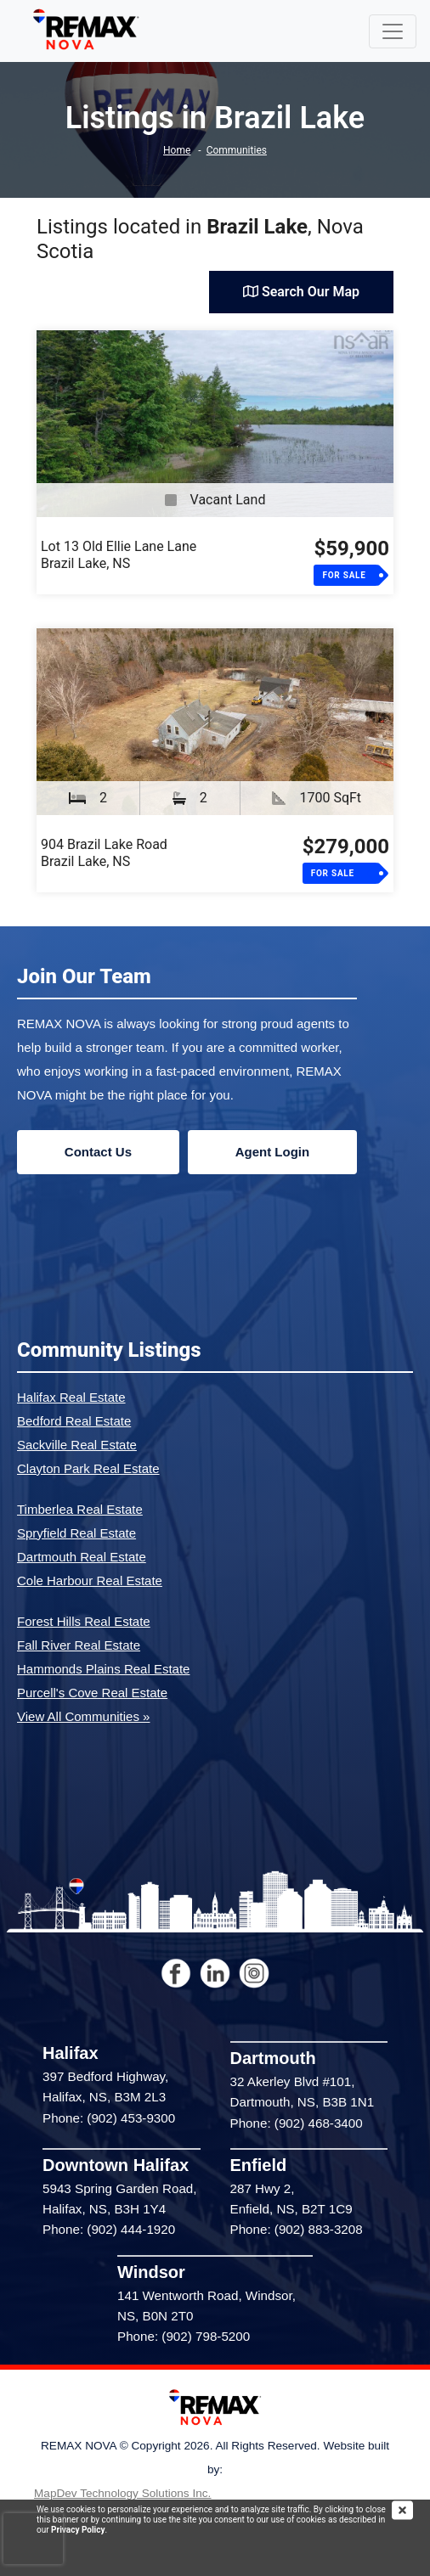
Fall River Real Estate (78, 1645)
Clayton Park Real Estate (88, 1468)
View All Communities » (83, 1716)
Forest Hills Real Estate (83, 1621)
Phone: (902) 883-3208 (296, 2229)
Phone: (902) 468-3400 (296, 2123)
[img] (411, 2510)
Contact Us (98, 1152)
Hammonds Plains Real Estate (103, 1669)
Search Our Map (301, 292)
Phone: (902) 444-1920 (108, 2229)
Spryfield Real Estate (76, 1533)
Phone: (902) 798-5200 (183, 2336)
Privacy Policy (78, 2529)
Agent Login (272, 1152)
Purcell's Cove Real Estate (92, 1692)
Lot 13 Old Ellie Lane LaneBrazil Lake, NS (118, 554)
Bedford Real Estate (74, 1421)
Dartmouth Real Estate (81, 1557)
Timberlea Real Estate (80, 1509)
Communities (237, 150)
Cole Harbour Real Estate (89, 1580)
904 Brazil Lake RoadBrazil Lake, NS (104, 852)
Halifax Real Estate (71, 1397)
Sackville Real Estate (77, 1444)
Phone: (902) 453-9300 (108, 2118)
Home (176, 150)
